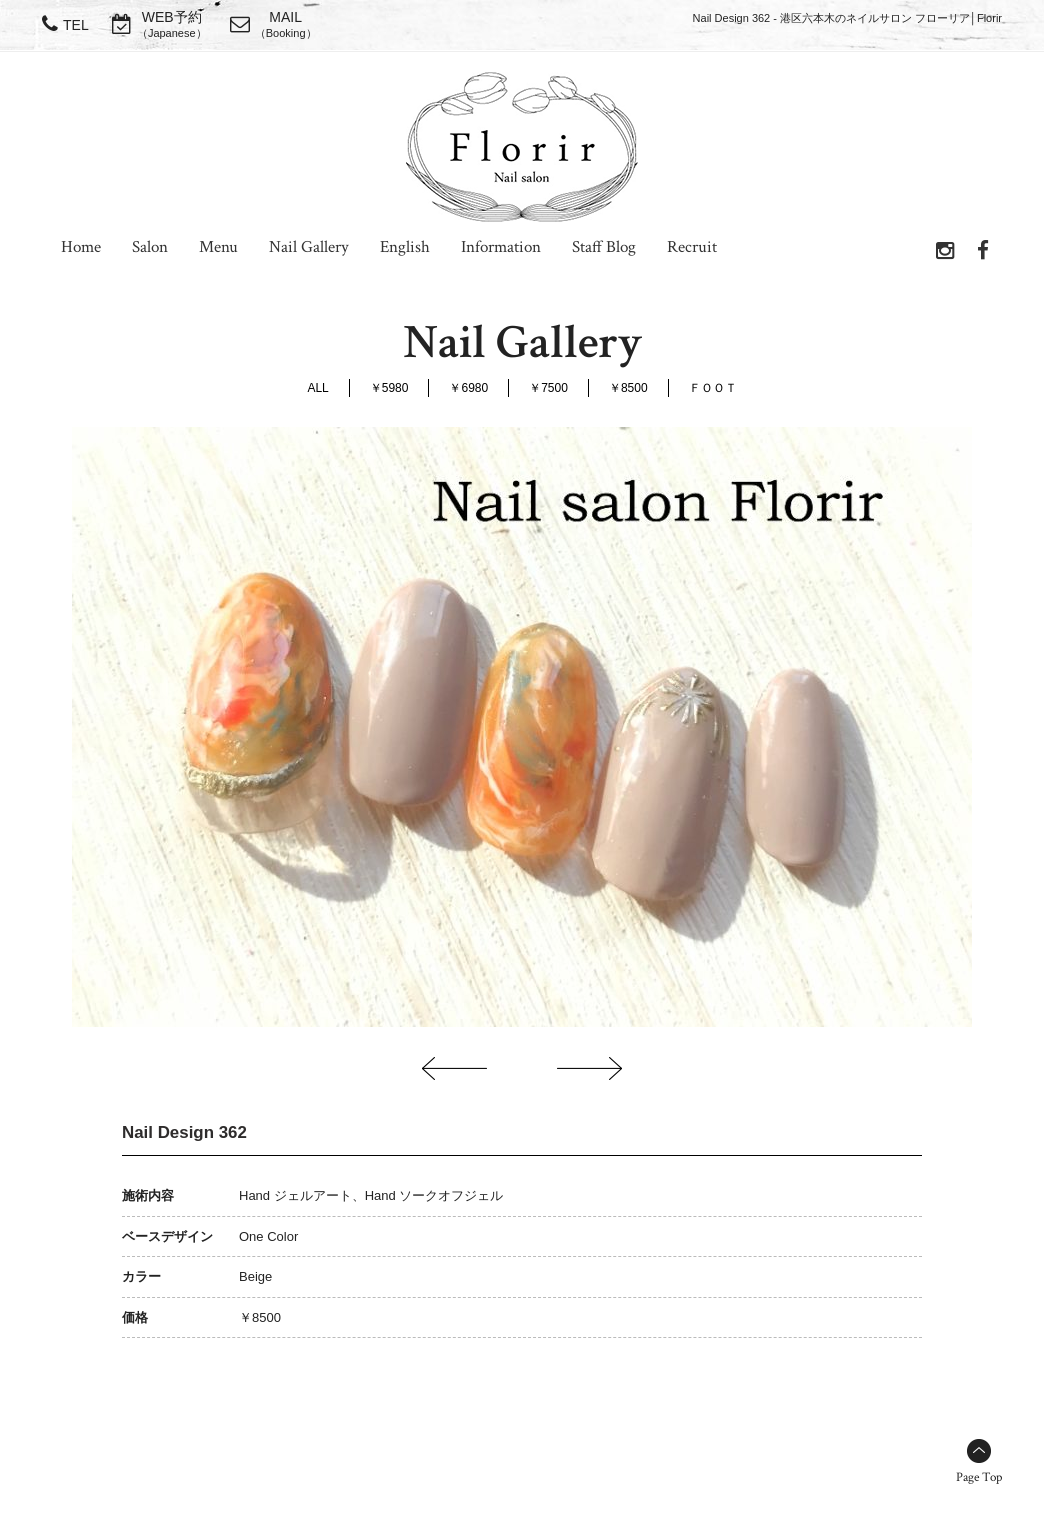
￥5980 (389, 388)
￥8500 (628, 388)
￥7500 (548, 388)
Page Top (979, 1477)
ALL (317, 388)
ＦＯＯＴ (713, 388)
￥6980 (468, 388)
